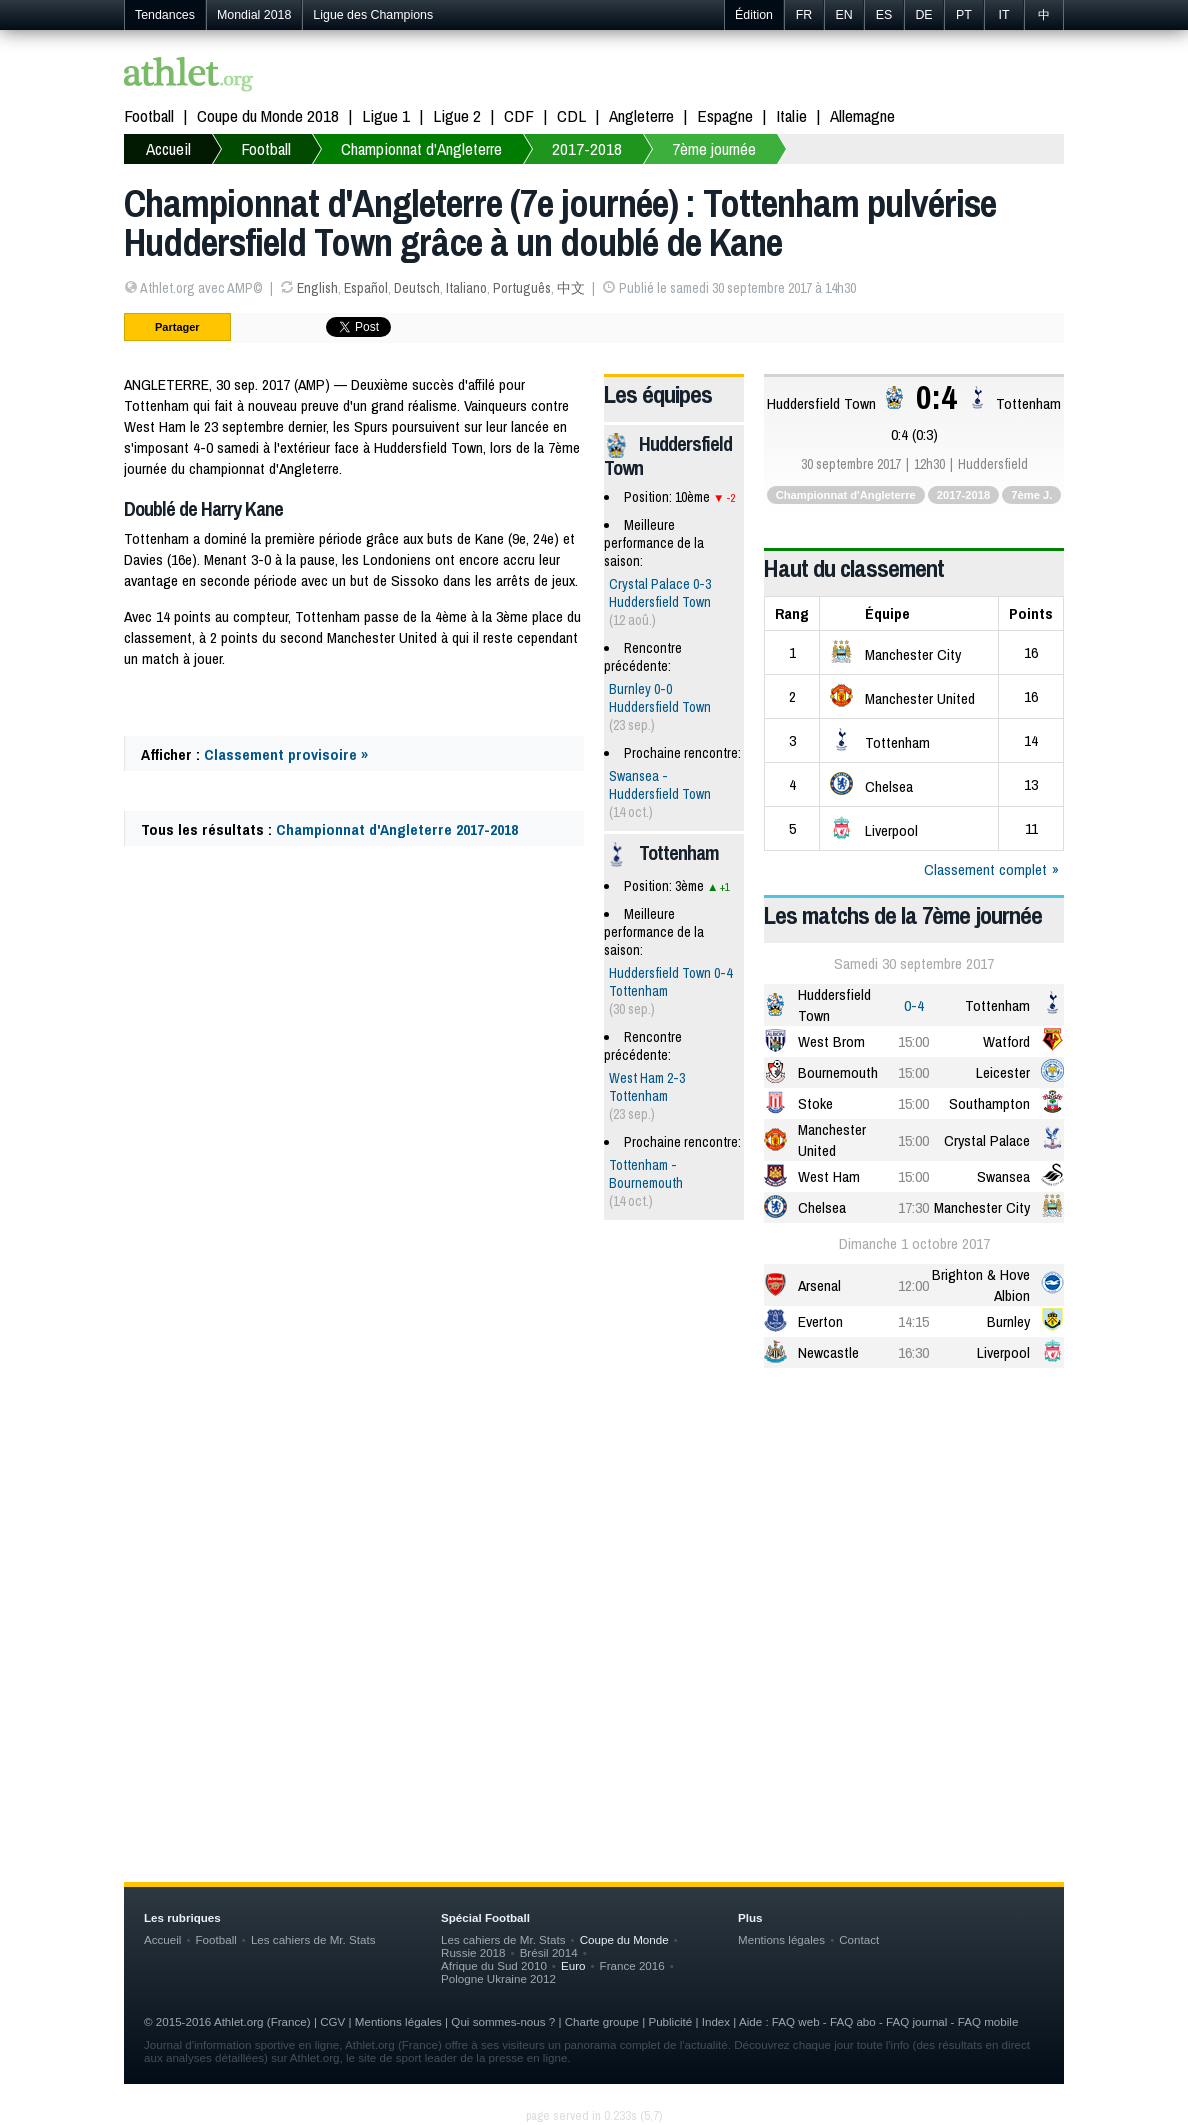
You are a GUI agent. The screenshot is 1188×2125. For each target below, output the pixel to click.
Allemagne (862, 115)
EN (843, 15)
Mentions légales (781, 1939)
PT (964, 15)
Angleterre (641, 115)
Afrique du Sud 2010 (494, 1965)
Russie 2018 (473, 1952)
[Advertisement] (594, 1539)
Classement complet (985, 869)
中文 (571, 288)
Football (149, 115)
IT (1003, 15)
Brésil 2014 (549, 1952)
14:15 (913, 1321)
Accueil (168, 148)
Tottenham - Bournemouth (646, 1174)
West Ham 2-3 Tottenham (647, 1087)
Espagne (725, 115)
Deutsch (417, 288)
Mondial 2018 (254, 15)
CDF (519, 115)
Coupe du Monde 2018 (268, 115)
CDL (571, 115)
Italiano (466, 288)
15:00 (913, 1041)
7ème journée (714, 148)
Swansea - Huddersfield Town (660, 785)
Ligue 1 (386, 115)
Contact (859, 1939)
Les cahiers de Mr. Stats (313, 1939)
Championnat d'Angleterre (421, 148)
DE (923, 15)
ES (884, 15)
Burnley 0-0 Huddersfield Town (660, 698)
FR (804, 15)
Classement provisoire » (286, 754)
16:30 (913, 1352)
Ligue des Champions (373, 15)
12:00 (913, 1285)
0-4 (914, 1005)
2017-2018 (587, 148)
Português (522, 288)
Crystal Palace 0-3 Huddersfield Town (660, 593)
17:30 (913, 1207)
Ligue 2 (457, 115)
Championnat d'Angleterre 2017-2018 (397, 829)
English (317, 288)
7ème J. (1031, 495)
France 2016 (632, 1965)
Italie (791, 115)
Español (366, 288)
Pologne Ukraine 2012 (498, 1978)
